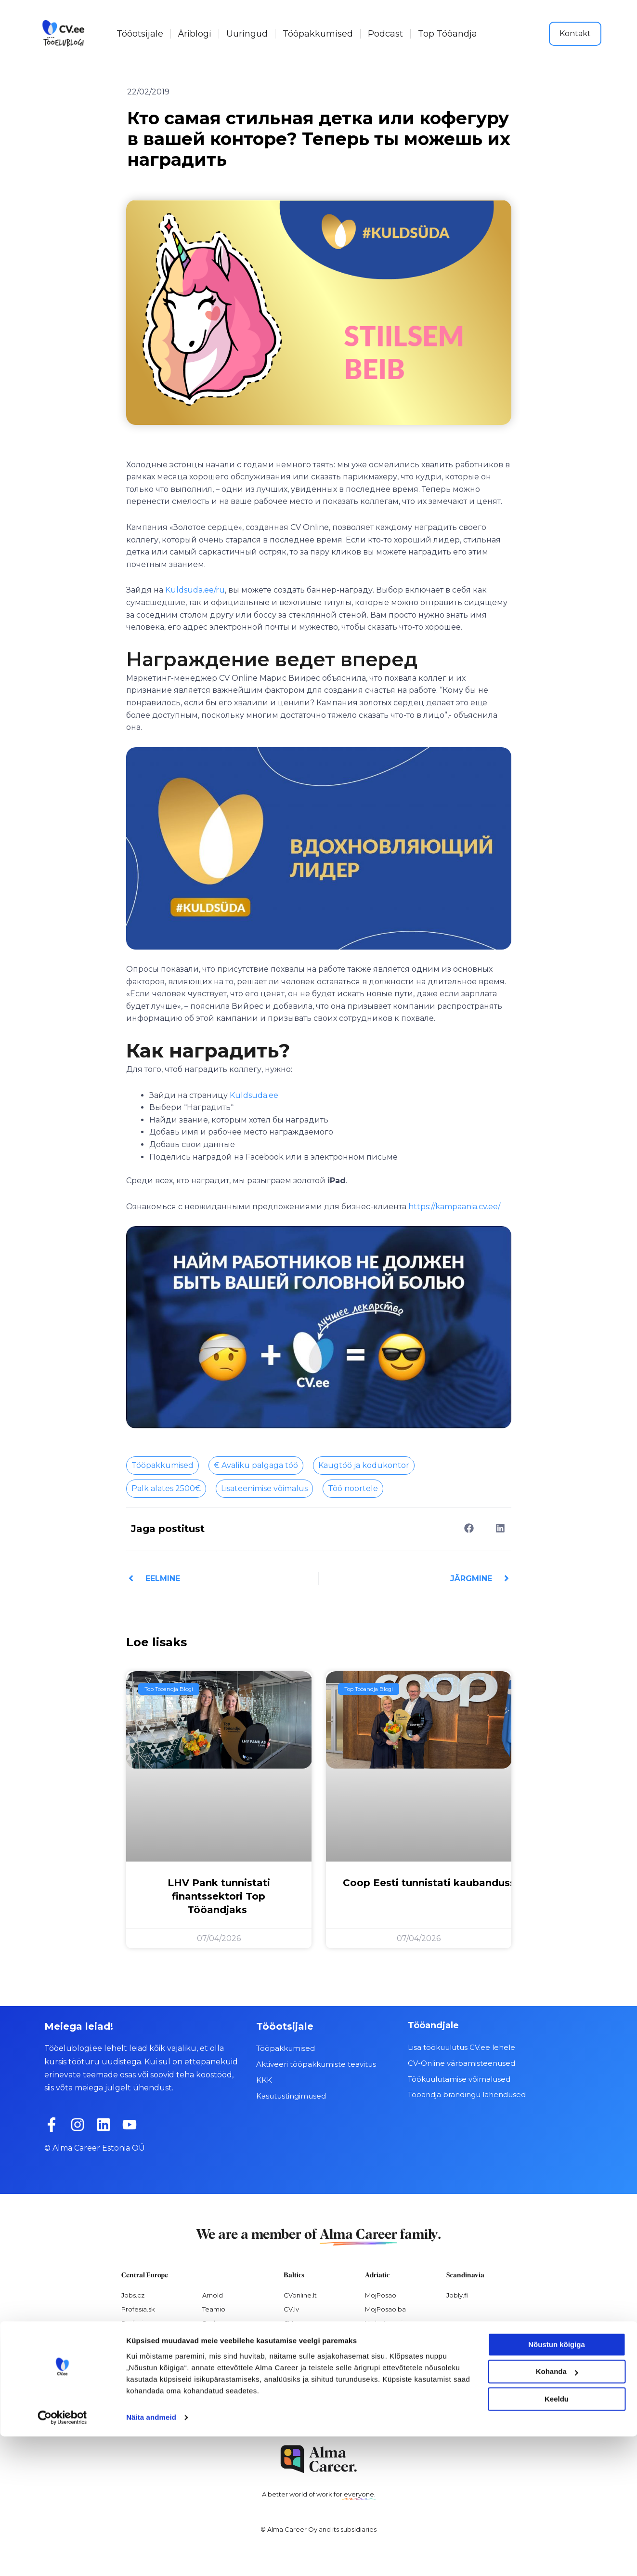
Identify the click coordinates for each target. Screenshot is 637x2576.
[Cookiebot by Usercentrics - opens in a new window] (62, 2557)
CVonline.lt (300, 2295)
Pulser (374, 2364)
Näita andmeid (151, 2557)
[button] (469, 1528)
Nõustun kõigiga (556, 2484)
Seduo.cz (217, 2322)
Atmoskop (137, 2378)
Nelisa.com (138, 2392)
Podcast (385, 33)
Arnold (212, 2295)
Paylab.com (220, 2378)
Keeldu (557, 2539)
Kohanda (557, 2511)
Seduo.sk (217, 2336)
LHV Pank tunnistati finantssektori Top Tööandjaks (219, 1895)
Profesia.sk (138, 2308)
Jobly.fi (457, 2295)
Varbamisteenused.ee (318, 2406)
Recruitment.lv (306, 2392)
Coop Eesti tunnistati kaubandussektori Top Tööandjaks (488, 1882)
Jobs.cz (132, 2295)
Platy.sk (214, 2364)
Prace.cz (134, 2336)
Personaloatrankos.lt (316, 2378)
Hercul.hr (379, 2336)
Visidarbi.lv (300, 2350)
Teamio (213, 2308)
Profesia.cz (138, 2322)
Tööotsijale (140, 33)
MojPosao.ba (385, 2308)
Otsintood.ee (304, 2364)
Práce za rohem (146, 2364)
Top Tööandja (447, 33)
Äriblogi (194, 33)
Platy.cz (214, 2350)
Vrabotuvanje (386, 2322)
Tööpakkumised (318, 33)
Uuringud (247, 33)
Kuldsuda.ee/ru (195, 589)
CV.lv (291, 2308)
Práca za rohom (145, 2350)
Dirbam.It (298, 2336)
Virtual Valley (384, 2350)
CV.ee (293, 2322)
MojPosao (380, 2295)
